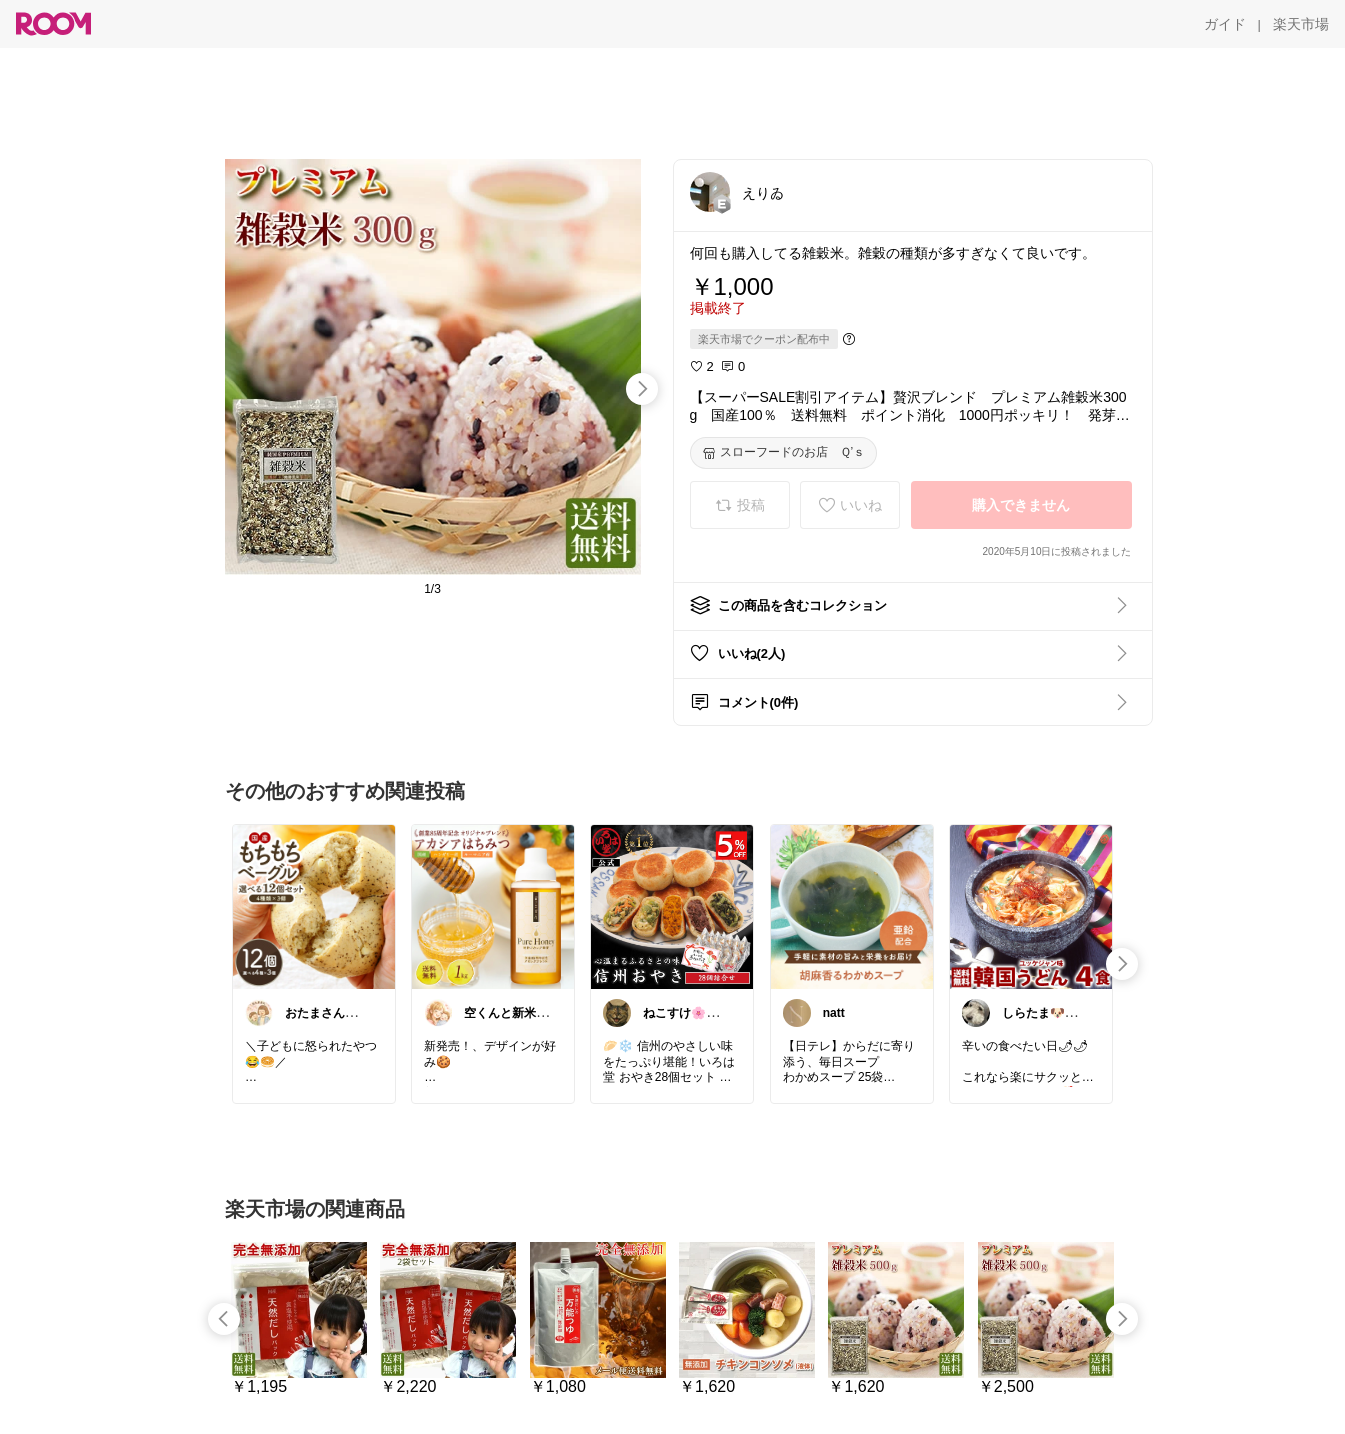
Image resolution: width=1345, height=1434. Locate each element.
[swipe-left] (224, 1319)
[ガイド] (1225, 24)
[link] (314, 906)
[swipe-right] (642, 389)
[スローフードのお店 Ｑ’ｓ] (784, 453)
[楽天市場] (1301, 24)
